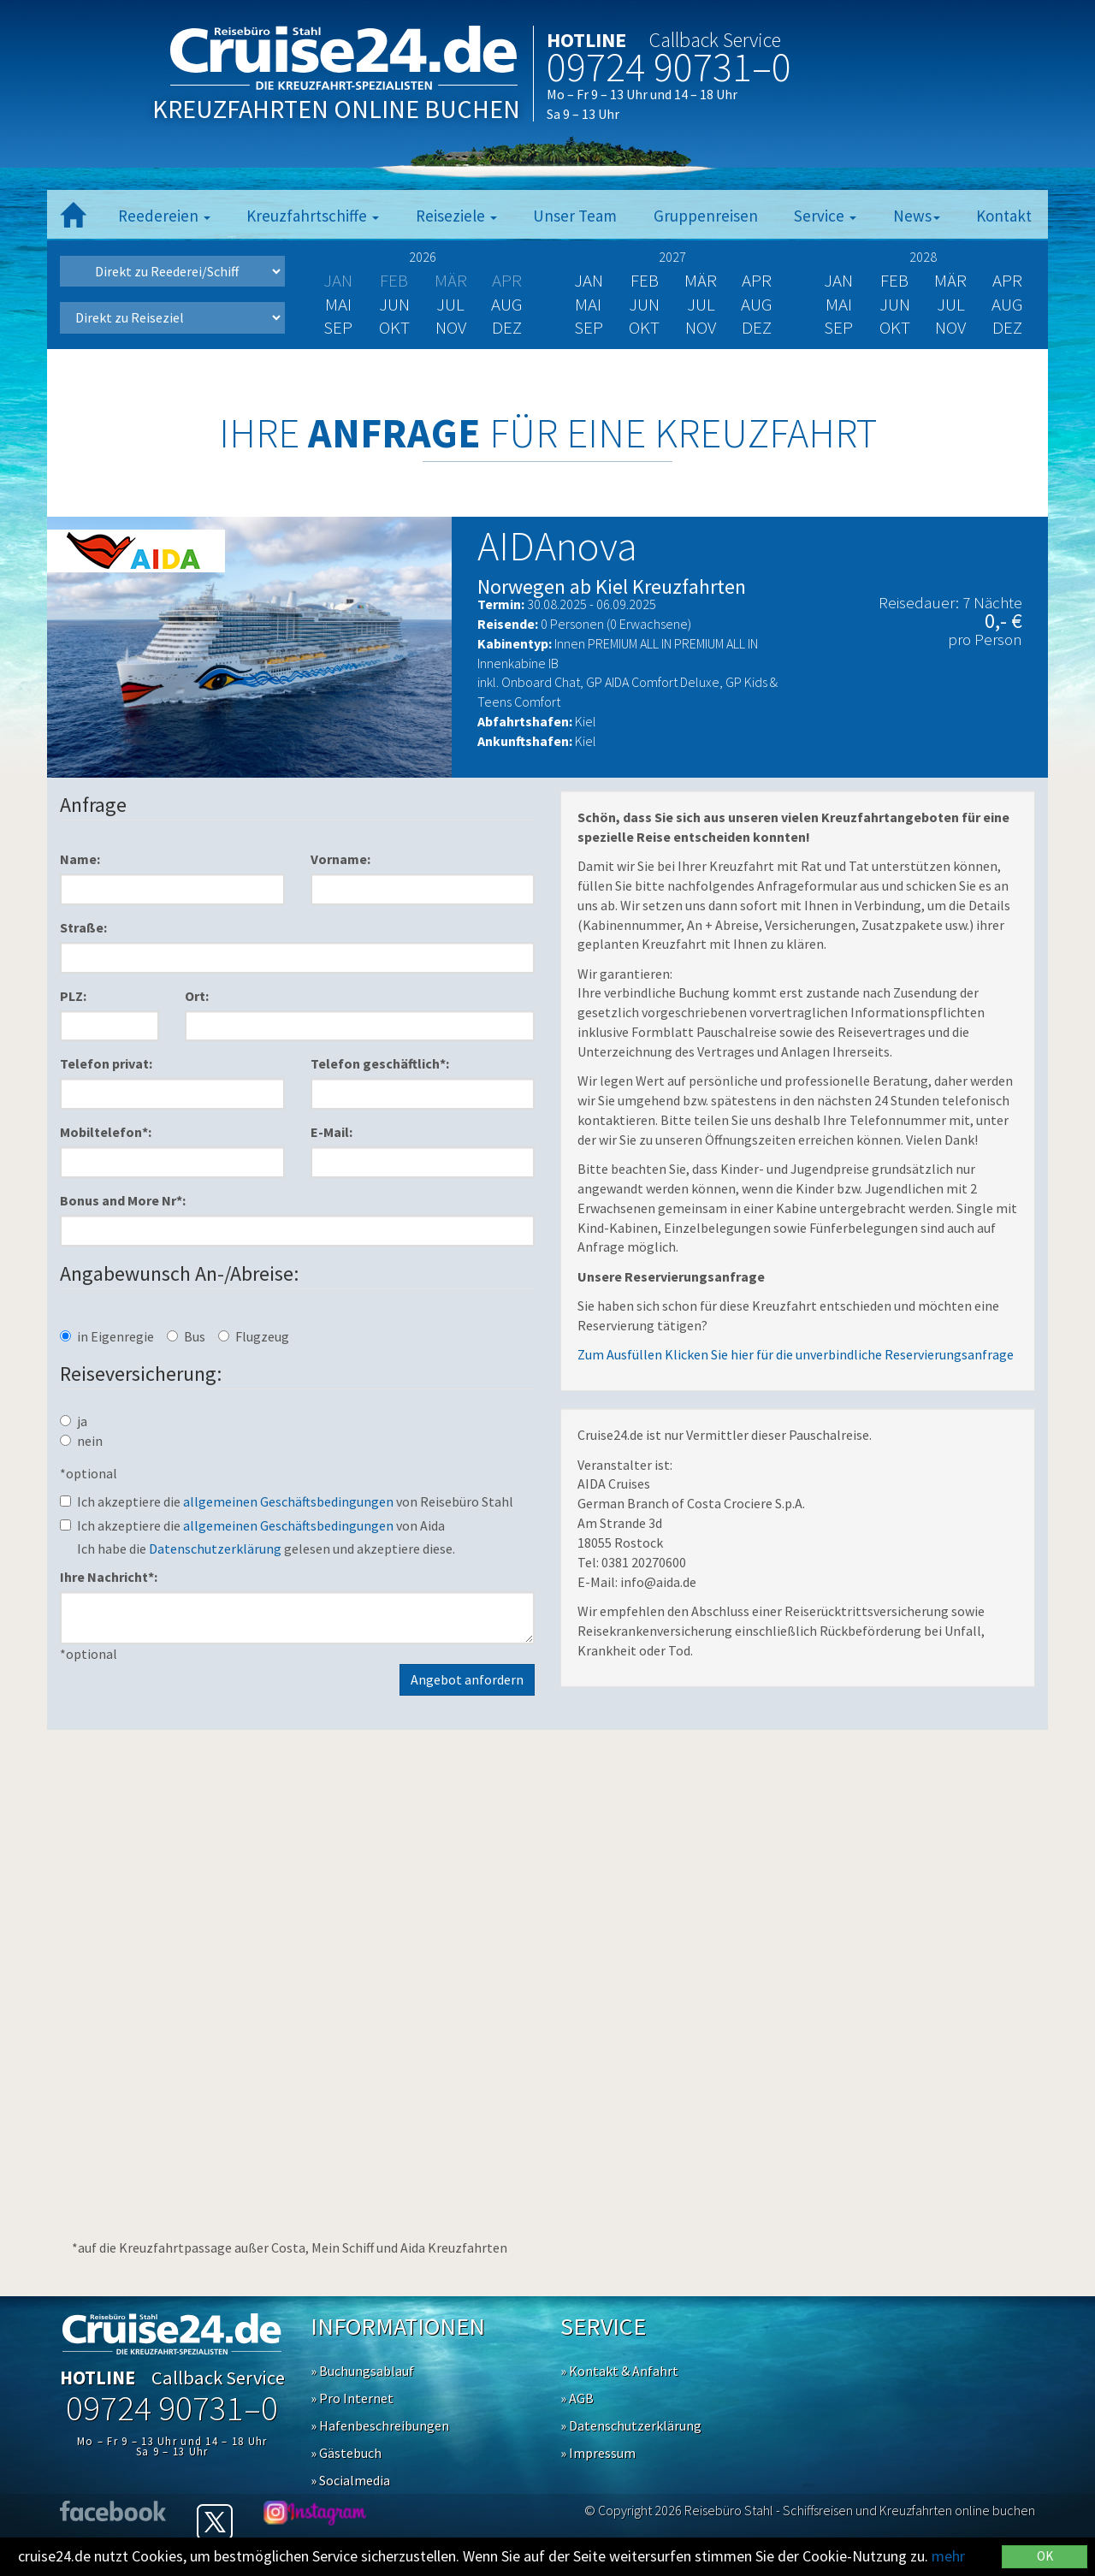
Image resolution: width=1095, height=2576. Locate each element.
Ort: (197, 995)
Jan (588, 280)
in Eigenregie (107, 1336)
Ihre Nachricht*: (108, 1576)
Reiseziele (456, 215)
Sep (337, 327)
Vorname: (340, 859)
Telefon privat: (106, 1063)
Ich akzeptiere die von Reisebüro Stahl (286, 1501)
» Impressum (598, 2452)
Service (825, 215)
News (916, 215)
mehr (948, 2556)
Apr (757, 280)
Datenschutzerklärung (215, 1548)
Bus (186, 1336)
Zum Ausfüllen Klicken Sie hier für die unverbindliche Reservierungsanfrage (795, 1354)
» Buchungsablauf (362, 2370)
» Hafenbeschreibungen (380, 2425)
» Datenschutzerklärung (630, 2425)
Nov (450, 327)
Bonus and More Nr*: (123, 1200)
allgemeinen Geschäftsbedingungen (288, 1501)
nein (81, 1440)
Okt (394, 327)
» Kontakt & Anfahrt (619, 2370)
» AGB (577, 2398)
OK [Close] (1045, 2556)
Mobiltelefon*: (105, 1131)
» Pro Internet (352, 2398)
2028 (923, 256)
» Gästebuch (346, 2452)
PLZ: (73, 995)
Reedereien (164, 215)
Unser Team (575, 215)
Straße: (83, 927)
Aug (507, 304)
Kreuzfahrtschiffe (312, 215)
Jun (394, 304)
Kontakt (1004, 215)
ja (73, 1421)
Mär (700, 280)
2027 (672, 256)
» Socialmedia (350, 2480)
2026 (422, 256)
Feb (644, 280)
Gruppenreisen (706, 215)
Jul (450, 304)
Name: (80, 859)
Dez (507, 327)
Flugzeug (253, 1336)
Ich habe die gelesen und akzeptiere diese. (266, 1548)
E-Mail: (331, 1131)
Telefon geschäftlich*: (380, 1063)
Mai (338, 304)
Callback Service (715, 40)
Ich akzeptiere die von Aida (252, 1525)
